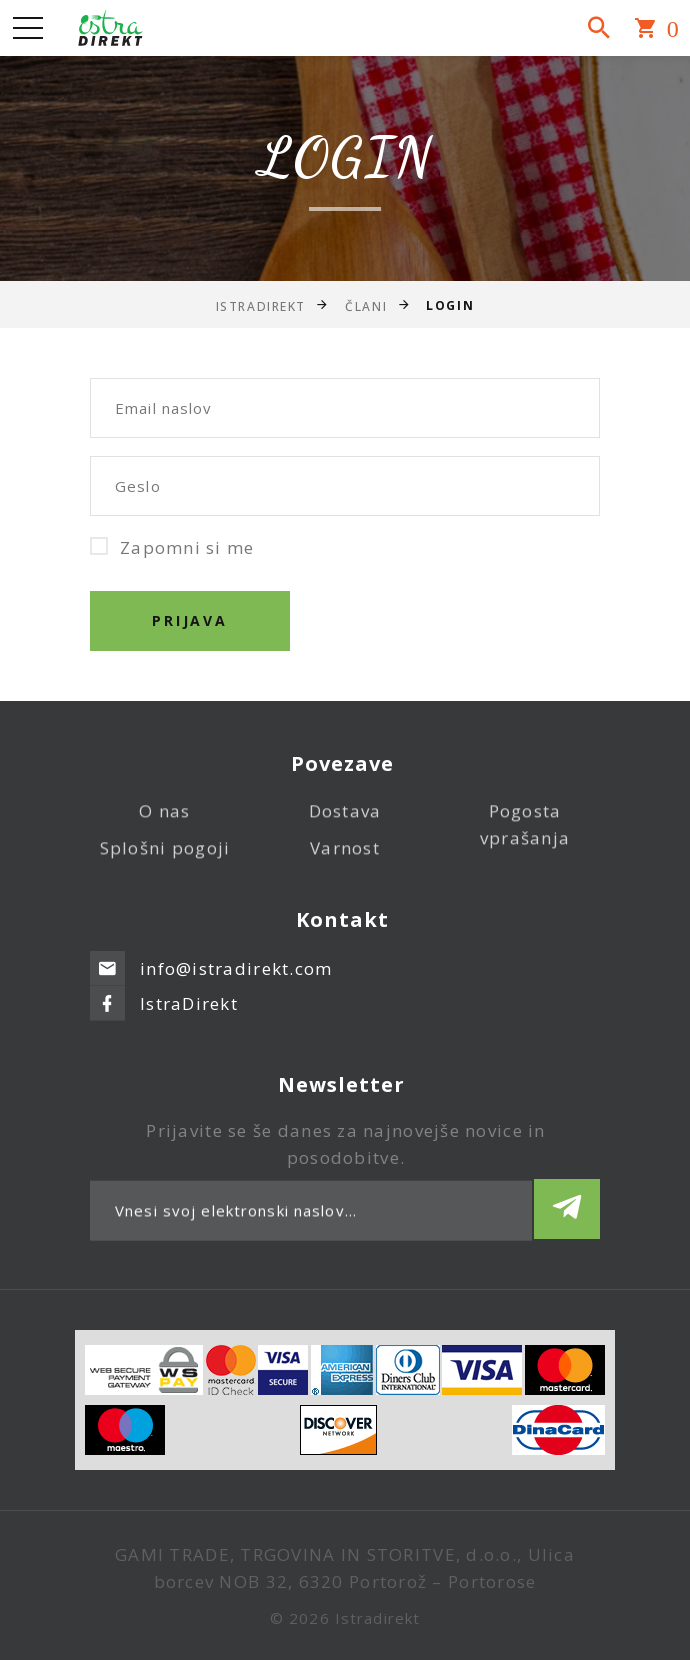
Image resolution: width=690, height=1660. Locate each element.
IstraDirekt (261, 305)
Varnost (345, 861)
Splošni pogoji (165, 861)
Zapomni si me (172, 547)
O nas (164, 824)
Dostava (345, 824)
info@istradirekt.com (236, 950)
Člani (366, 305)
